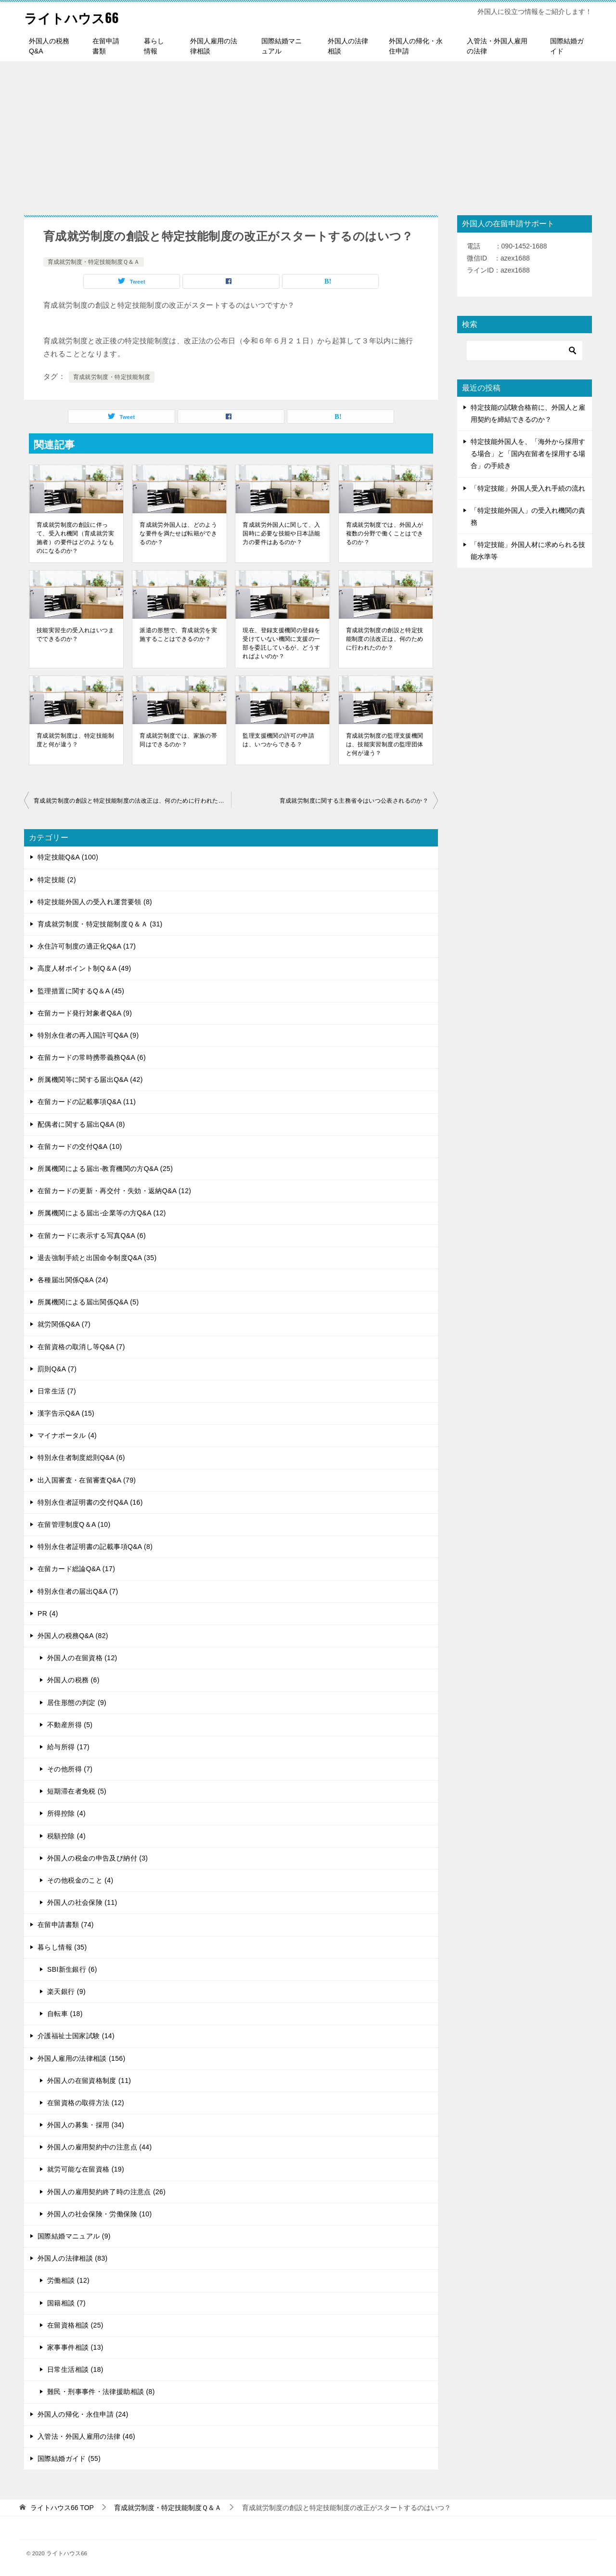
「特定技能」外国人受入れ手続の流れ (528, 488)
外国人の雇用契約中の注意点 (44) (99, 2147)
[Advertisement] (308, 133)
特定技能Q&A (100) (68, 857)
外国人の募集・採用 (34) (85, 2125)
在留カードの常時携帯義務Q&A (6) (92, 1057)
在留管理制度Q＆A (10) (74, 1524)
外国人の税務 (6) (73, 1680)
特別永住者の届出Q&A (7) (78, 1591)
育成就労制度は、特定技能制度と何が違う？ (75, 740)
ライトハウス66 (76, 16)
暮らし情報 (154, 46)
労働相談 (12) (68, 2280)
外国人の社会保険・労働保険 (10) (99, 2214)
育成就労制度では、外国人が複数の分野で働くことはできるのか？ (385, 533)
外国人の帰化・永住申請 (416, 46)
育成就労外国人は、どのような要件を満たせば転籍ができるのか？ (178, 533)
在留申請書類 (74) (66, 1924)
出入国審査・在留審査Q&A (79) (87, 1480)
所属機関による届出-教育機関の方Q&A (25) (105, 1168)
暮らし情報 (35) (62, 1947)
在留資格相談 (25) (75, 2325)
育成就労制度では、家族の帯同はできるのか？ (178, 740)
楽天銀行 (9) (66, 1991)
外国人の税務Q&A (49, 46)
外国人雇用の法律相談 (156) (82, 2058)
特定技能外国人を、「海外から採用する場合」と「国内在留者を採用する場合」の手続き (528, 453)
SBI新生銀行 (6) (72, 1969)
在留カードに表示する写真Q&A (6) (92, 1235)
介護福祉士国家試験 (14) (76, 2036)
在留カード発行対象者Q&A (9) (85, 1013)
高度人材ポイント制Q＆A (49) (84, 968)
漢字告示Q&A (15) (66, 1413)
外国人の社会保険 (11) (82, 1902)
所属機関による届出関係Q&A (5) (88, 1302)
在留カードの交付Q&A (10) (80, 1146)
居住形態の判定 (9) (76, 1702)
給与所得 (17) (68, 1747)
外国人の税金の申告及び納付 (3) (97, 1858)
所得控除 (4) (66, 1813)
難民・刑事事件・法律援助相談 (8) (101, 2391)
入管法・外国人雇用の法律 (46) (86, 2436)
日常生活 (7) (57, 1391)
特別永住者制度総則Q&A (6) (81, 1457)
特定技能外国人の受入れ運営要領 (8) (95, 902)
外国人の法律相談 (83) (73, 2258)
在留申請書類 (105, 46)
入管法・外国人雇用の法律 (497, 46)
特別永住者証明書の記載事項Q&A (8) (95, 1546)
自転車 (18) (65, 2013)
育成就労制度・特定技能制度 (112, 377)
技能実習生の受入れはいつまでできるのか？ (75, 634)
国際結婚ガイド (567, 46)
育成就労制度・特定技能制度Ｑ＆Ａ (94, 262)
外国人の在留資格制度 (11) (89, 2080)
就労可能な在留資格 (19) (85, 2169)
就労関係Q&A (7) (64, 1324)
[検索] (524, 350)
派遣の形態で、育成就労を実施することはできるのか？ (178, 634)
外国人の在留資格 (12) (82, 1658)
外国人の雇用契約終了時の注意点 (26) (106, 2192)
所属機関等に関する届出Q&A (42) (90, 1079)
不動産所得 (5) (69, 1725)
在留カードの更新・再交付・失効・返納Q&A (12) (114, 1191)
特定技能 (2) (57, 880)
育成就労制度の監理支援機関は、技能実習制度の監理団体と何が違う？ (385, 744)
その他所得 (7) (69, 1769)
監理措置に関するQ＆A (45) (81, 991)
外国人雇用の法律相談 (213, 46)
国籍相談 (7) (66, 2303)
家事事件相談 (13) (75, 2347)
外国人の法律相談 (348, 46)
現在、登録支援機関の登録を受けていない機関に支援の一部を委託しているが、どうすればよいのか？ (281, 643)
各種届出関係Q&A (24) (73, 1280)
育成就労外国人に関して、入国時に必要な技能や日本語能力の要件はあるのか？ (281, 533)
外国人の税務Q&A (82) (73, 1635)
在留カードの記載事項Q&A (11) (87, 1102)
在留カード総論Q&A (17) (76, 1569)
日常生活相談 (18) (75, 2369)
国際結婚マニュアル (281, 46)
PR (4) (48, 1613)
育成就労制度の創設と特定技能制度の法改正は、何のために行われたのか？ (385, 639)
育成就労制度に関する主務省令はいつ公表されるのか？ (354, 800)
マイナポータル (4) (67, 1435)
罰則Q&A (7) (57, 1369)
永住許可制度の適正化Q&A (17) (87, 946)
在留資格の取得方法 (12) (85, 2103)
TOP (62, 2507)
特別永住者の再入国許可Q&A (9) (88, 1035)
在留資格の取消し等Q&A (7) (81, 1347)
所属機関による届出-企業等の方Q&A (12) (102, 1213)
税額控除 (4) (66, 1836)
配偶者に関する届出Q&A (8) (81, 1124)
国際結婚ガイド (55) (69, 2458)
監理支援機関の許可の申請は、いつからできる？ (278, 740)
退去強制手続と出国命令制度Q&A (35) (97, 1258)
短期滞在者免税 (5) (76, 1791)
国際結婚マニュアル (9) (74, 2236)
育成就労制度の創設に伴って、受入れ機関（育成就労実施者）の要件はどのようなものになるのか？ (75, 537)
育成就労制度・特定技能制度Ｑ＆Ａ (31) (100, 924)
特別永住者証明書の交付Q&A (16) (90, 1502)
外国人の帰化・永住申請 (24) (83, 2414)
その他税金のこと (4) (80, 1880)
